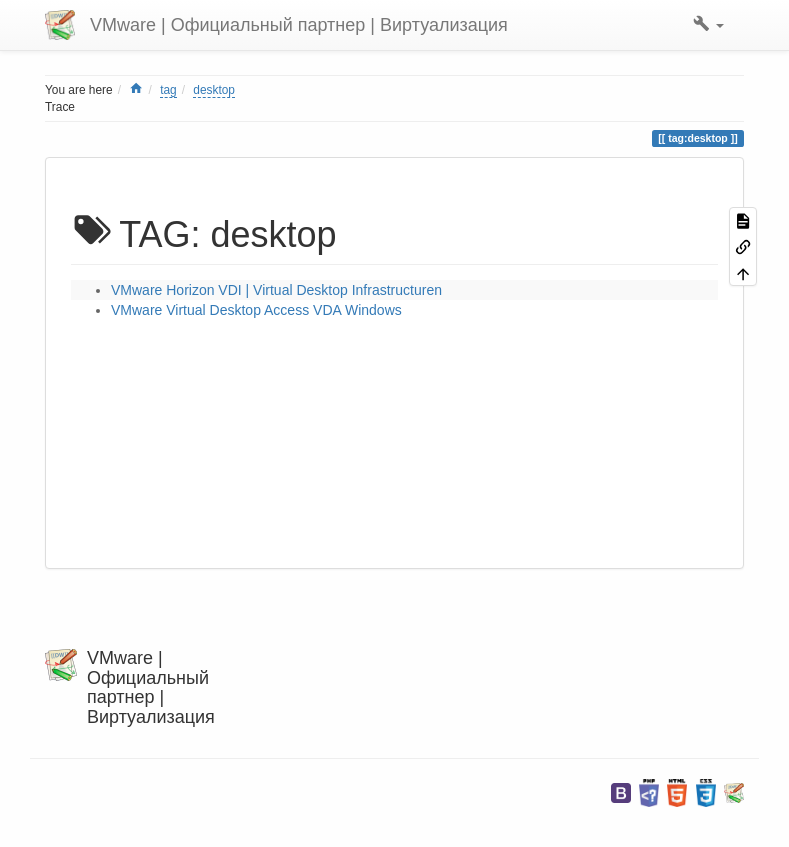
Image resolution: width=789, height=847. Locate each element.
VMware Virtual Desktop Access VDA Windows (256, 310)
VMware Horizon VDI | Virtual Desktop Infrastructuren (276, 290)
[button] (708, 25)
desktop (214, 90)
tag (168, 90)
